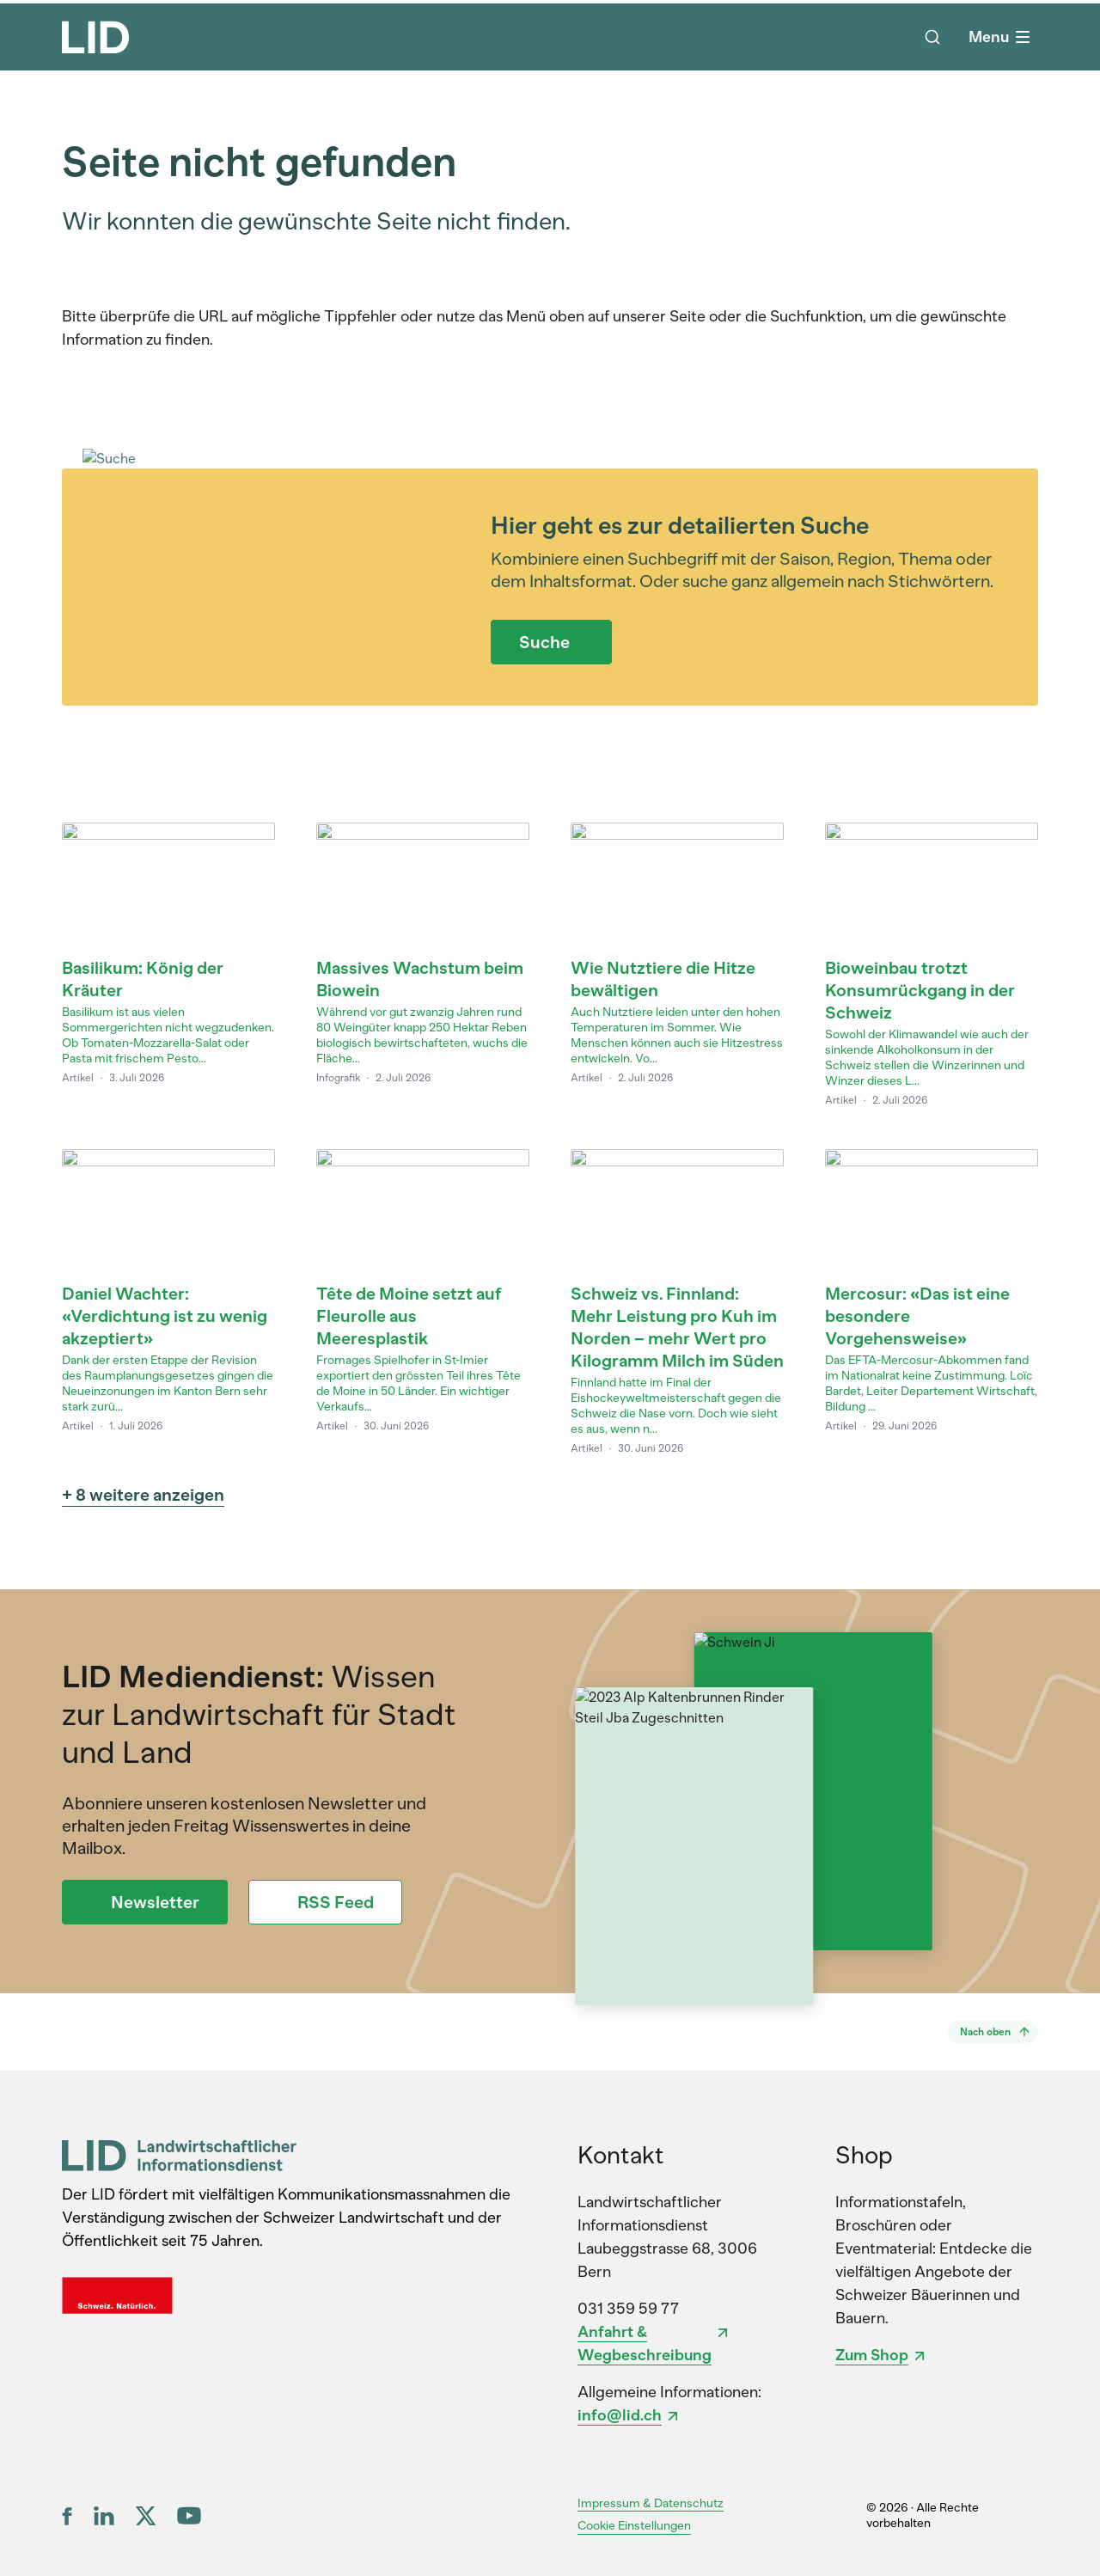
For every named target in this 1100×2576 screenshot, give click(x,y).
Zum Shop (871, 2355)
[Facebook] (67, 2515)
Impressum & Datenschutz (651, 2503)
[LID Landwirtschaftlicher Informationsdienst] (179, 2155)
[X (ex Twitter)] (145, 2515)
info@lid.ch (620, 2415)
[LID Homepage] (95, 37)
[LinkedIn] (104, 2515)
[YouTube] (189, 2515)
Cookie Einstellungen (634, 2525)
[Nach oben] (993, 2032)
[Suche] (932, 37)
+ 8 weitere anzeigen (143, 1494)
